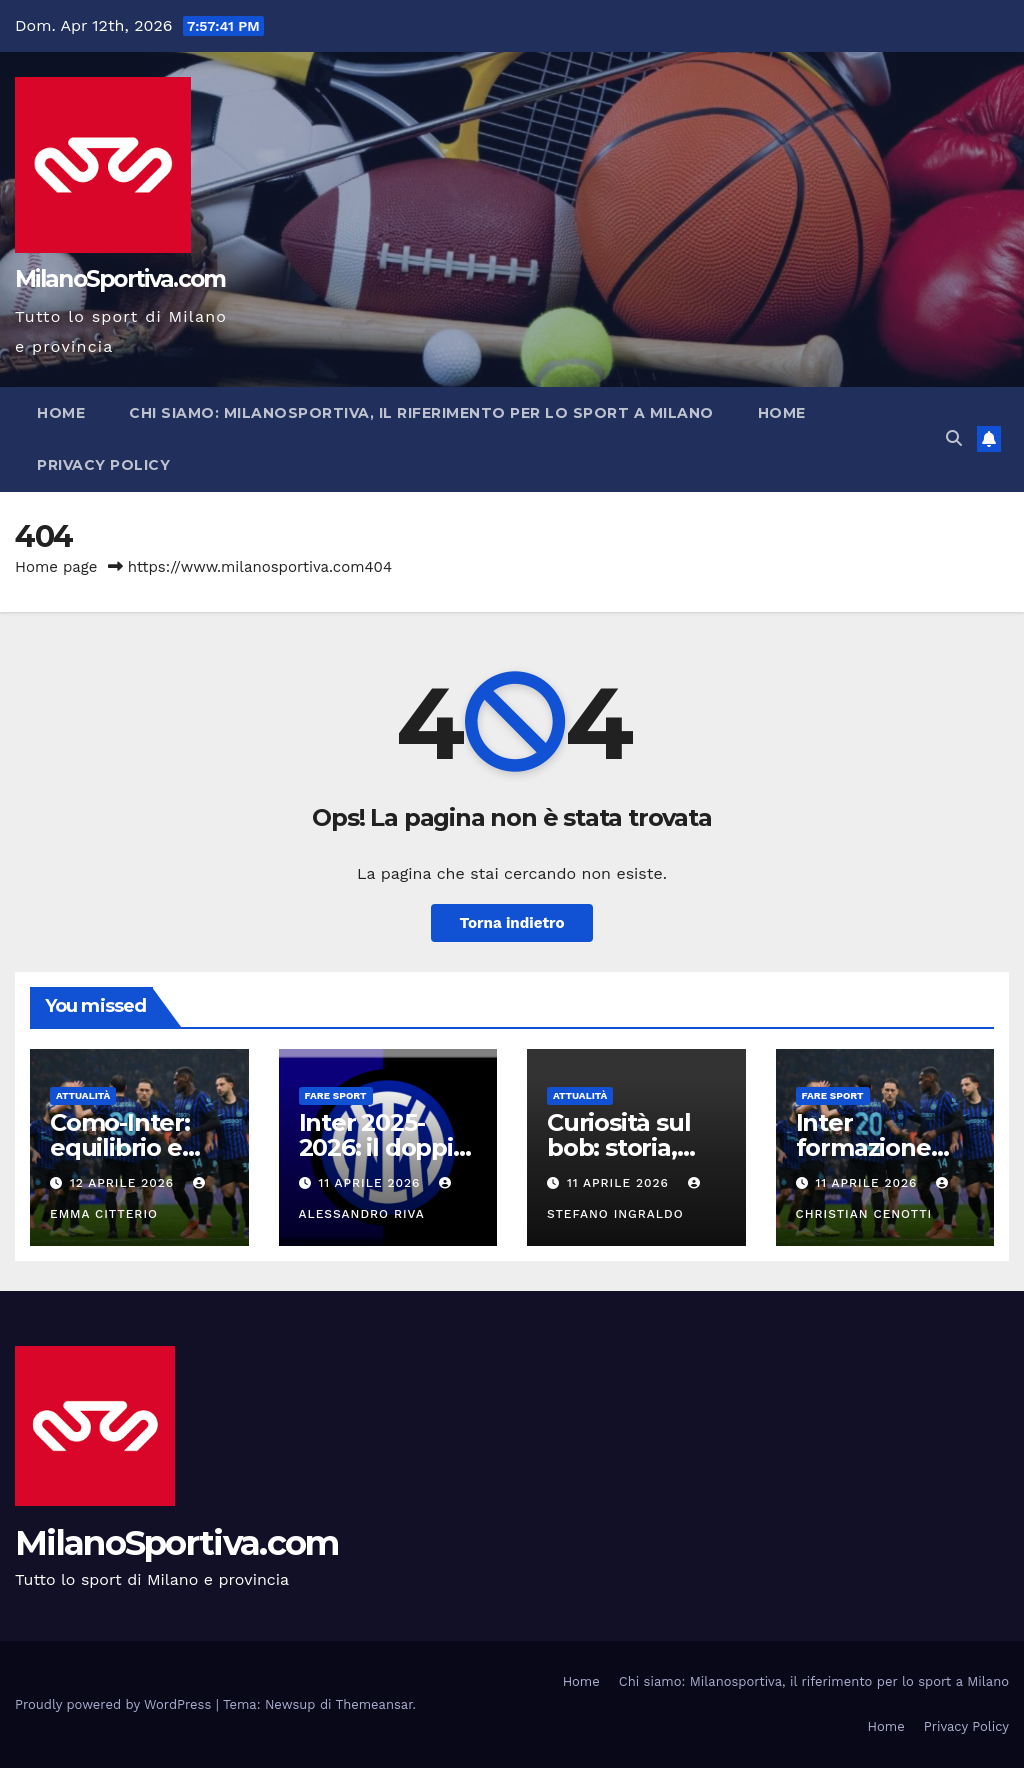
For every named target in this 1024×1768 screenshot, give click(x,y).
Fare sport (336, 1095)
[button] (954, 438)
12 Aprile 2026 (124, 1183)
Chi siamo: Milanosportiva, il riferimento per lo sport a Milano (421, 413)
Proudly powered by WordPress (115, 1704)
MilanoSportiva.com (120, 279)
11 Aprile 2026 (371, 1183)
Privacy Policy (103, 465)
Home (61, 413)
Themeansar (374, 1704)
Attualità (83, 1095)
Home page (56, 567)
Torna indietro (511, 923)
